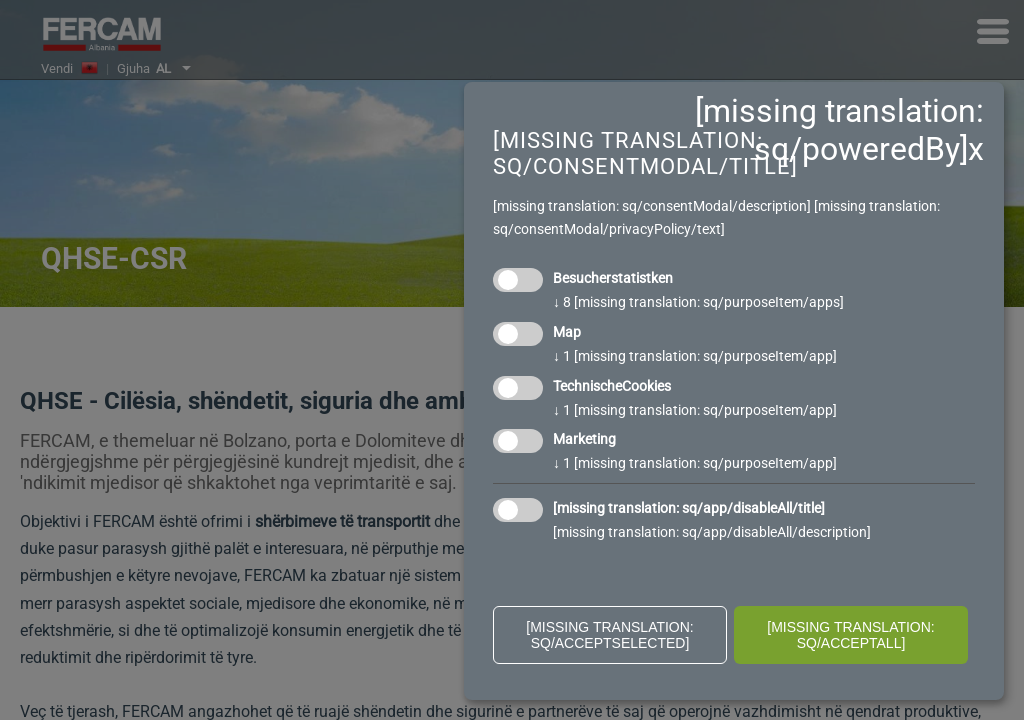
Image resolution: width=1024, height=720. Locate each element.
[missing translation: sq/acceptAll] (851, 635)
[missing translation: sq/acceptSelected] (610, 635)
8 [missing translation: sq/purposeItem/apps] (698, 302)
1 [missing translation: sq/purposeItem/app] (695, 356)
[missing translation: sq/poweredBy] (839, 130)
